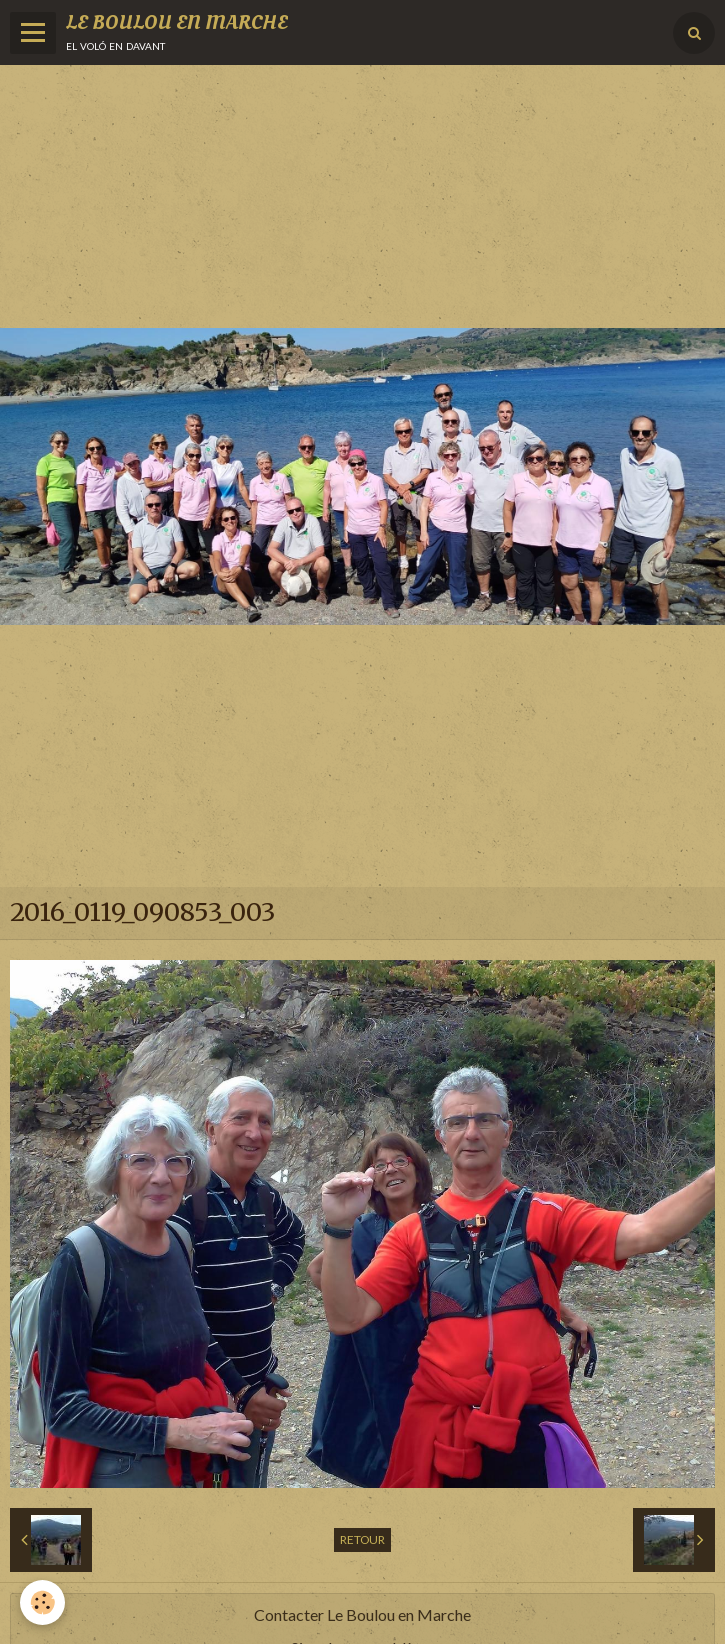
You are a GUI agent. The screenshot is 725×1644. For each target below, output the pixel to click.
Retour (362, 1539)
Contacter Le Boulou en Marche (362, 1614)
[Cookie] (42, 1602)
